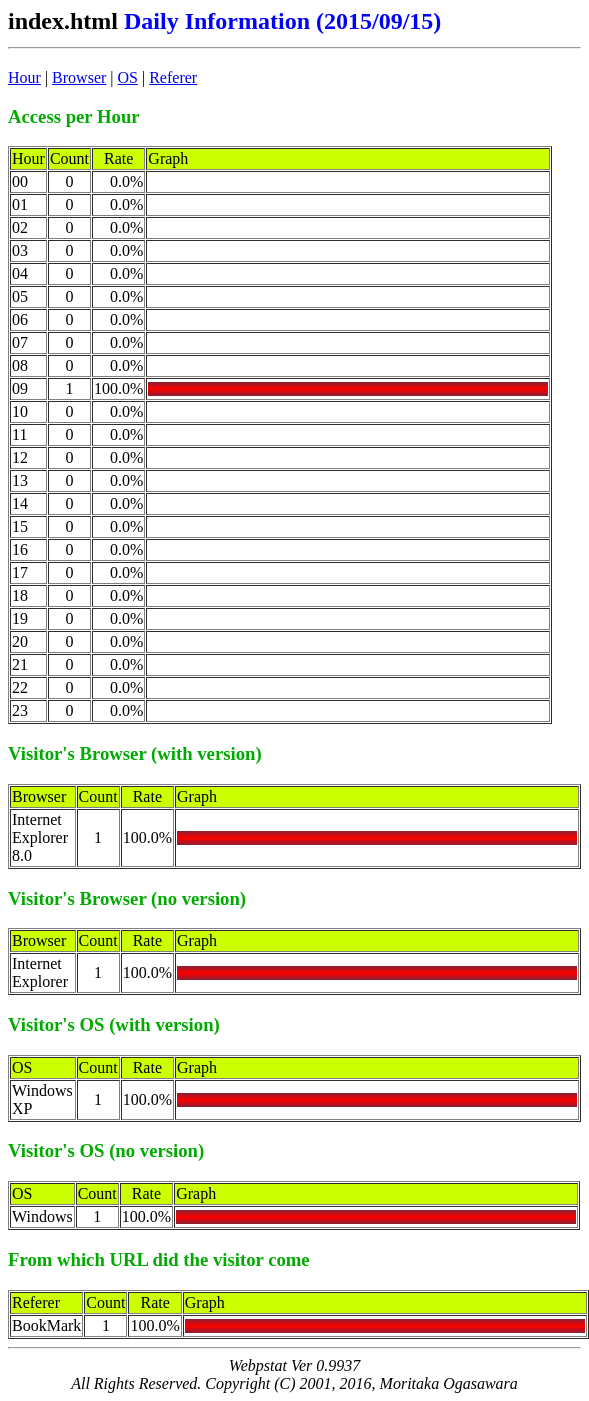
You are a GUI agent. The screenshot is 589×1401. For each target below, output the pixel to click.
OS (128, 77)
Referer (173, 77)
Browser (79, 77)
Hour (24, 77)
